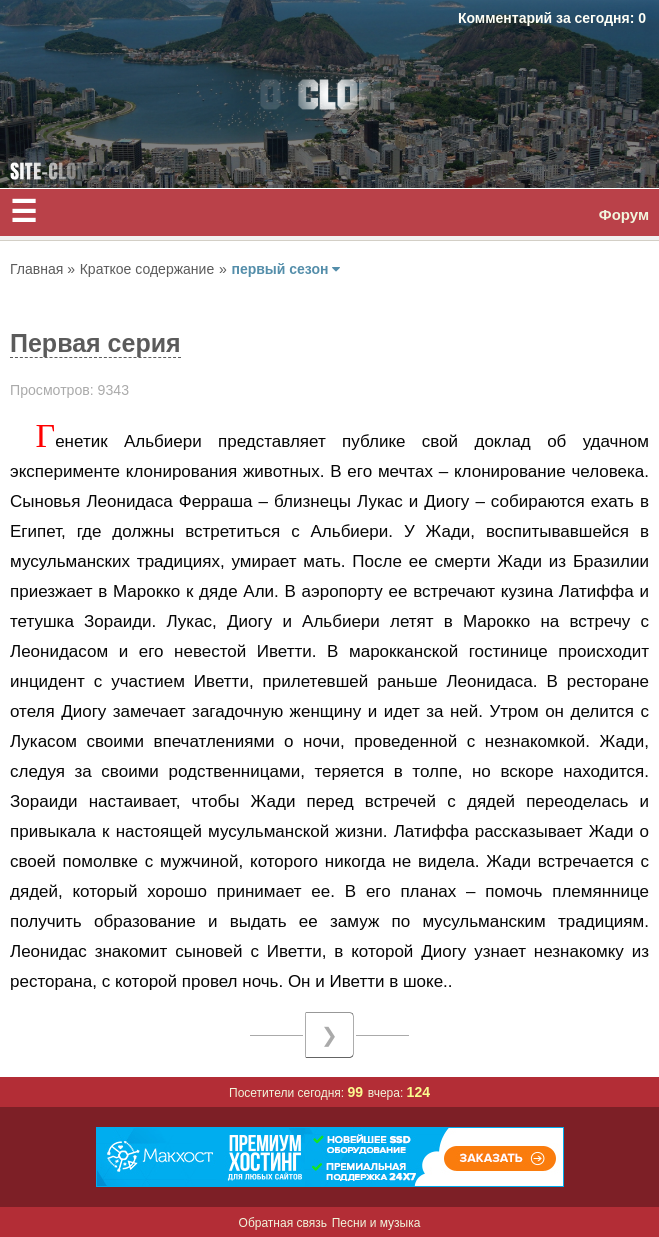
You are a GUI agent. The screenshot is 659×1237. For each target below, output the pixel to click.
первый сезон (285, 269)
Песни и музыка (376, 1223)
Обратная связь (283, 1223)
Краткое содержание (147, 269)
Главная (38, 269)
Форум (624, 214)
